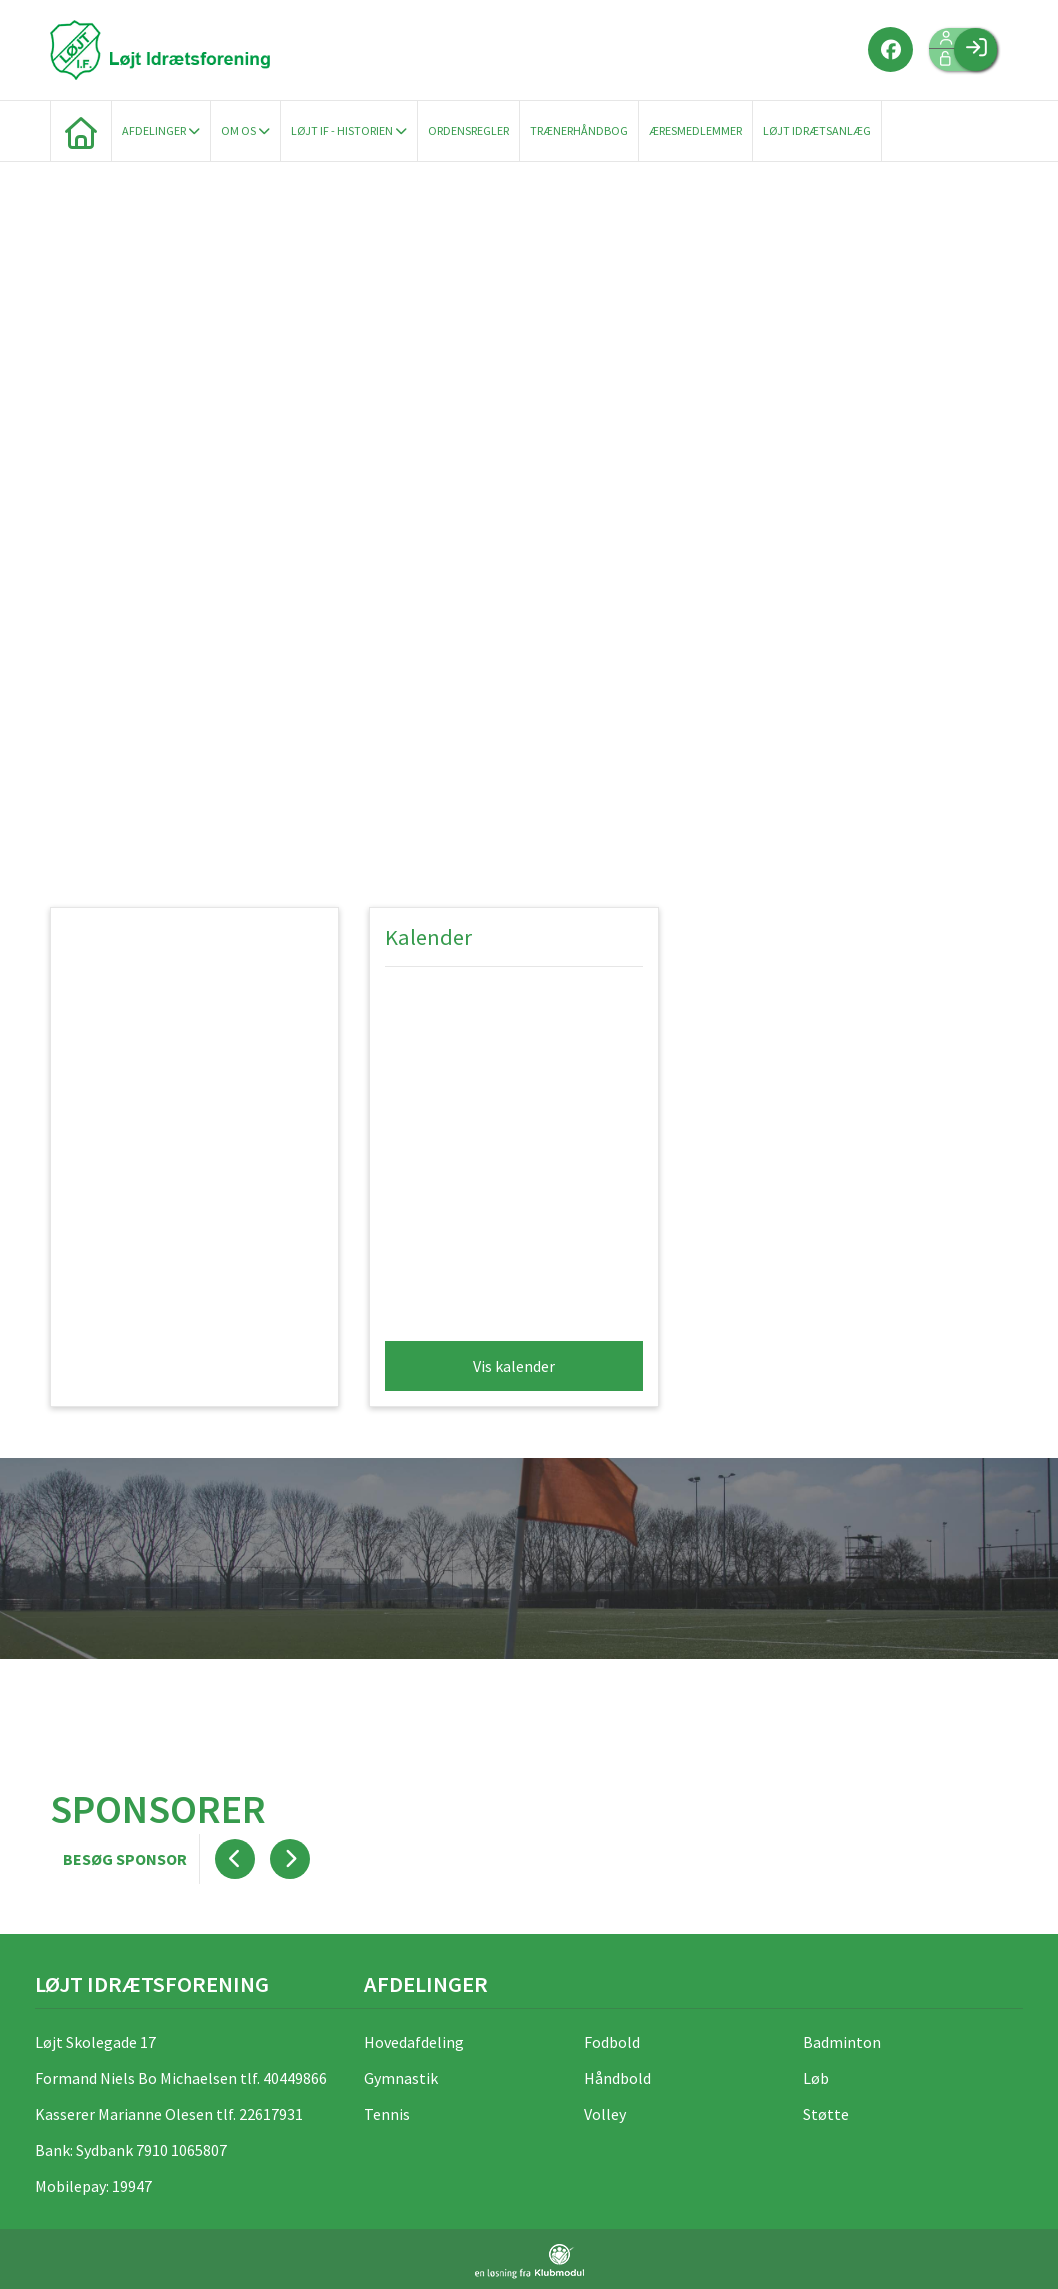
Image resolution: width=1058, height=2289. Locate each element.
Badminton (842, 2042)
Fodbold (612, 2042)
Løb (816, 2078)
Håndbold (617, 2078)
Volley (605, 2114)
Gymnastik (401, 2078)
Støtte (826, 2114)
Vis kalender (514, 1366)
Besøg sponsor (125, 1859)
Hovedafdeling (414, 2042)
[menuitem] (81, 131)
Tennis (387, 2114)
